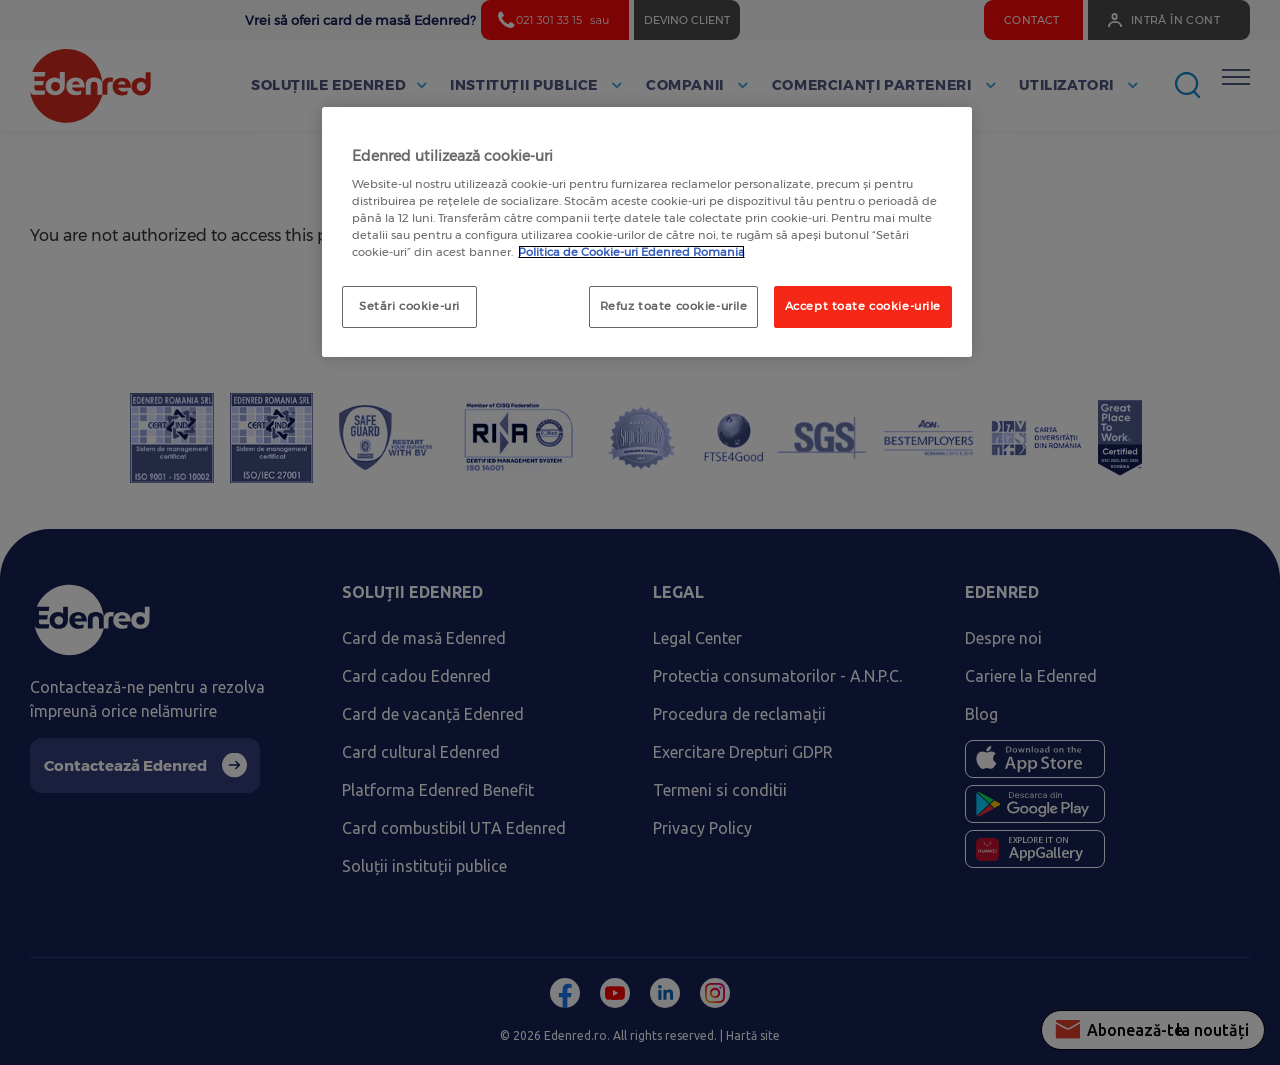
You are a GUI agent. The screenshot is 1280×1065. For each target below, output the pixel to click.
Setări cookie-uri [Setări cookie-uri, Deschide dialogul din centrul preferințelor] (409, 306)
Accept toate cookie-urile (863, 306)
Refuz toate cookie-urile (674, 306)
